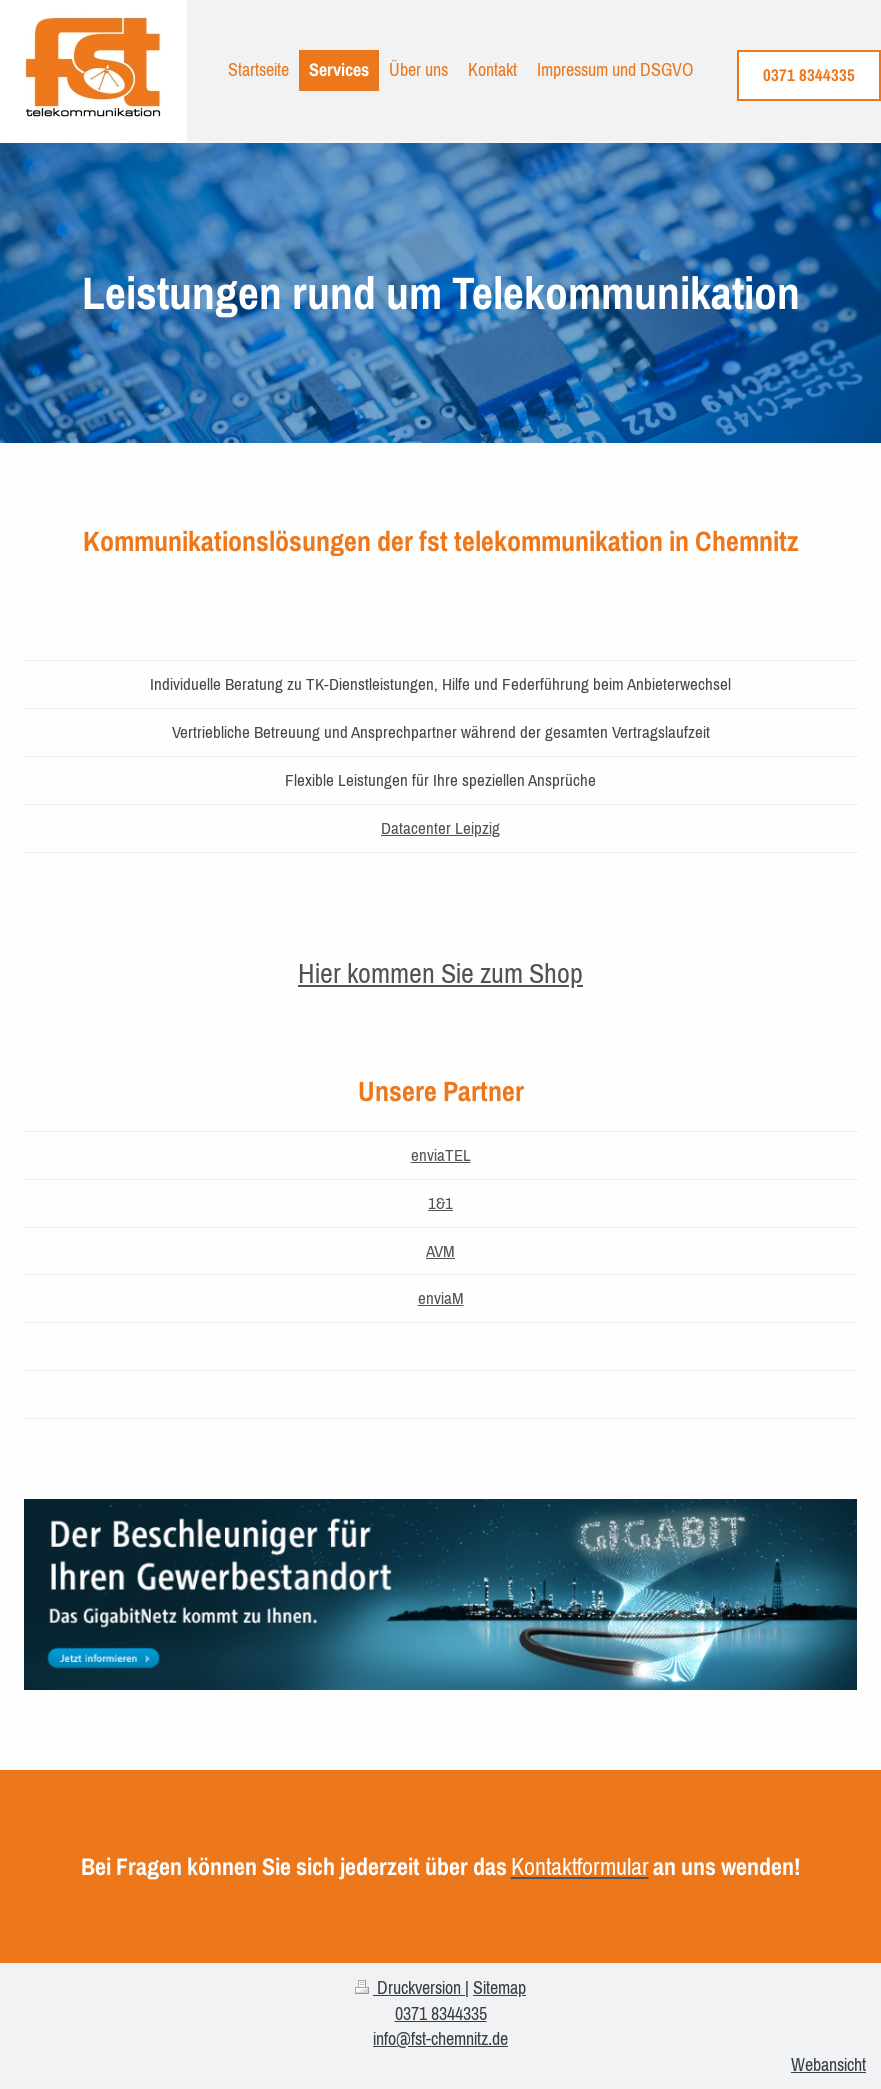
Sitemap (499, 1987)
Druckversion (410, 1987)
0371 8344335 (809, 75)
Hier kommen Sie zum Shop (440, 973)
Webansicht (828, 2064)
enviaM (441, 1298)
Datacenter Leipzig (440, 828)
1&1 (440, 1203)
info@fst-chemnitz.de (440, 2038)
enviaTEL (441, 1155)
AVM (440, 1251)
